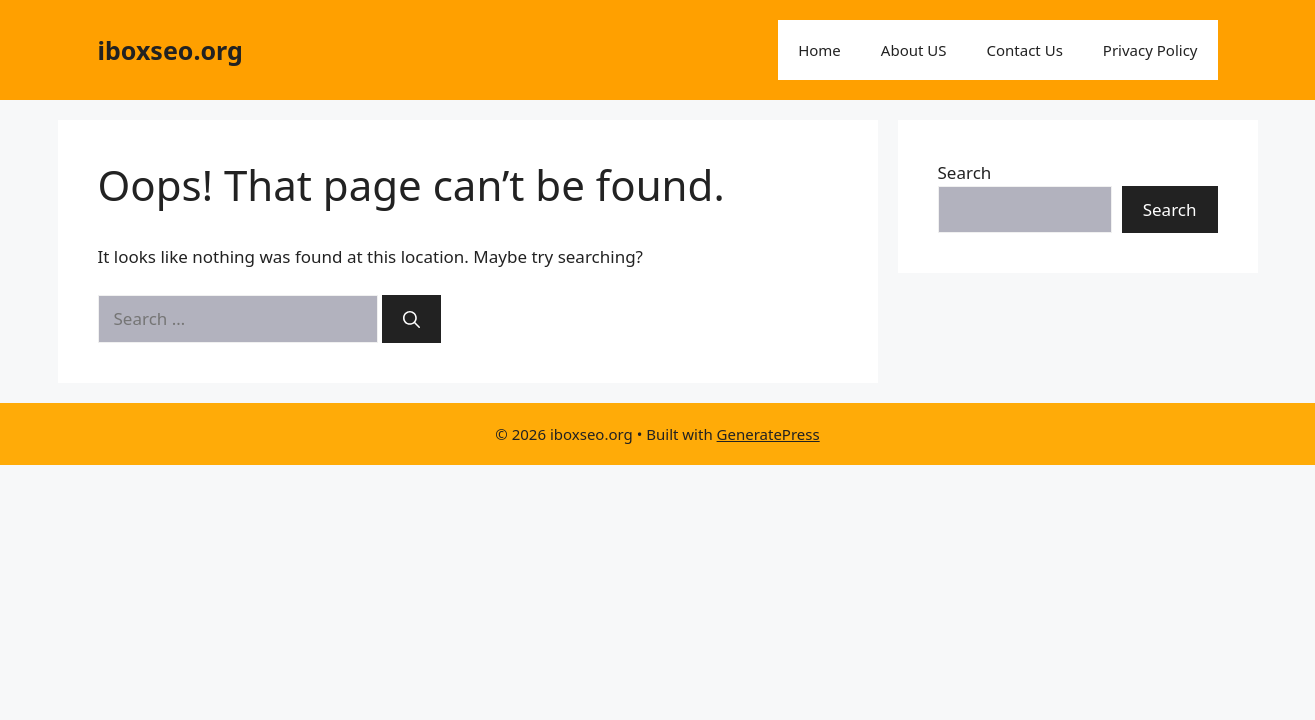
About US (914, 50)
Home (819, 50)
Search (965, 172)
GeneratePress (768, 434)
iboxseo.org (170, 50)
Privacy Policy (1150, 50)
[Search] (411, 319)
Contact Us (1025, 50)
